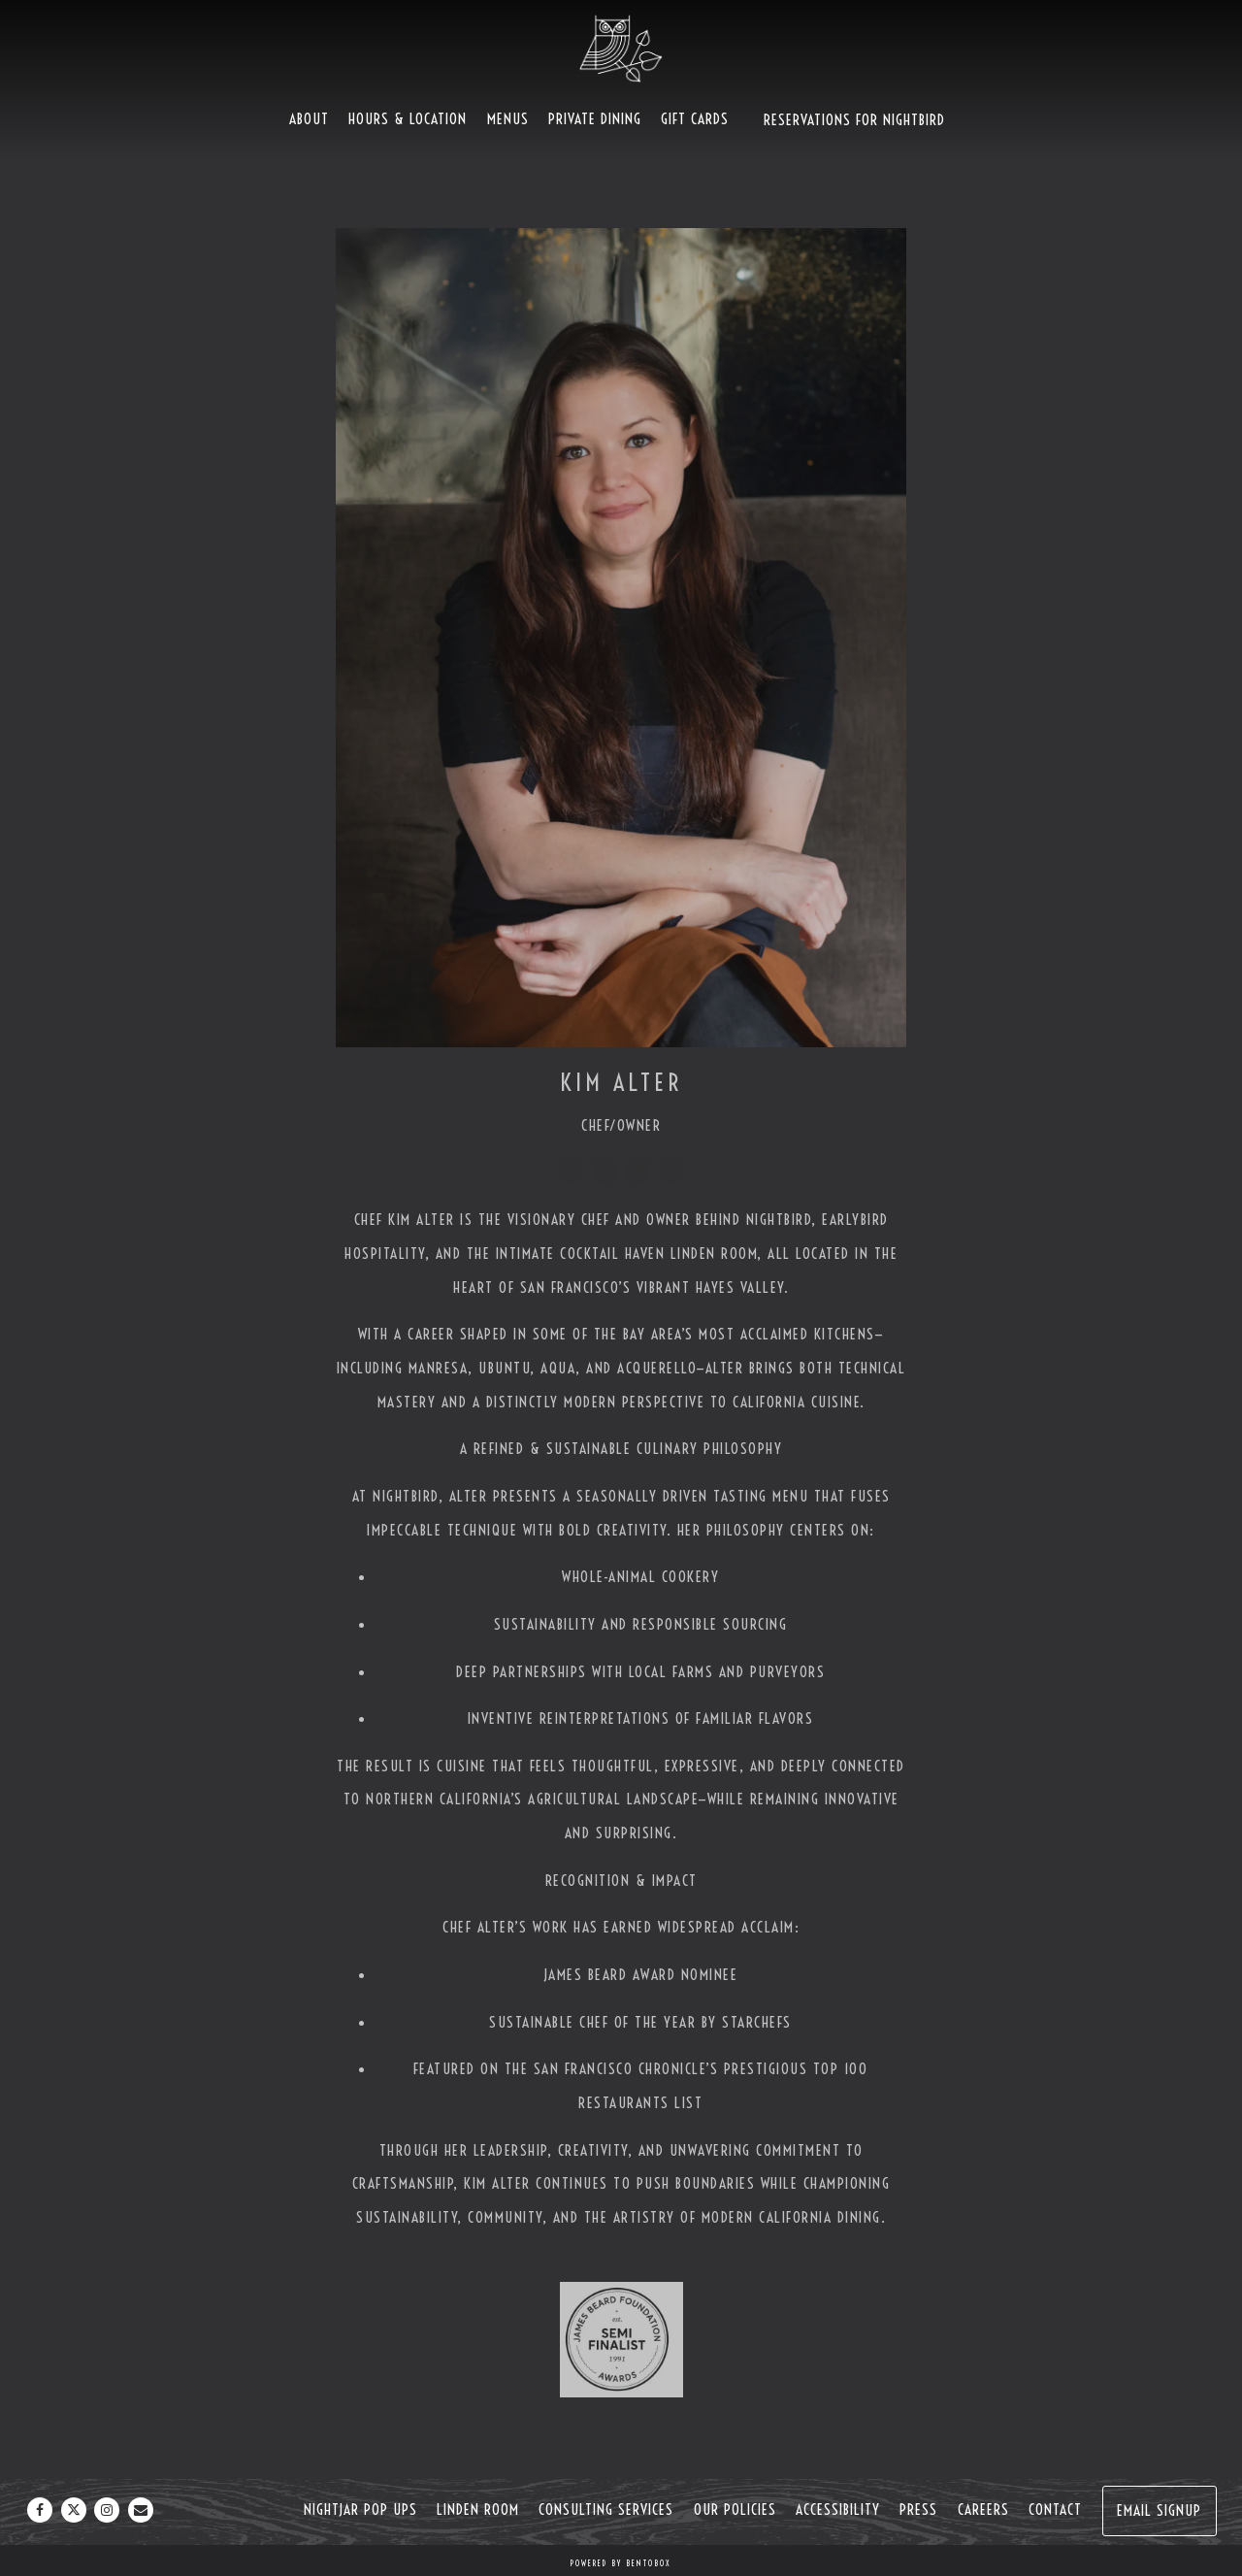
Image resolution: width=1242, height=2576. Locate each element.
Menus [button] (508, 119)
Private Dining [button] (594, 119)
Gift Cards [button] (695, 119)
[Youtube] (671, 1170)
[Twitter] (604, 1170)
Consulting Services (606, 2509)
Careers (983, 2509)
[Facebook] (570, 1170)
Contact (1055, 2509)
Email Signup (1159, 2510)
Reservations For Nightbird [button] (854, 120)
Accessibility (838, 2509)
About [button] (309, 119)
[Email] (140, 2510)
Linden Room (478, 2509)
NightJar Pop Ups (360, 2509)
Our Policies (735, 2509)
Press (918, 2509)
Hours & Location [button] (407, 119)
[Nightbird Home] (621, 48)
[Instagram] (637, 1170)
